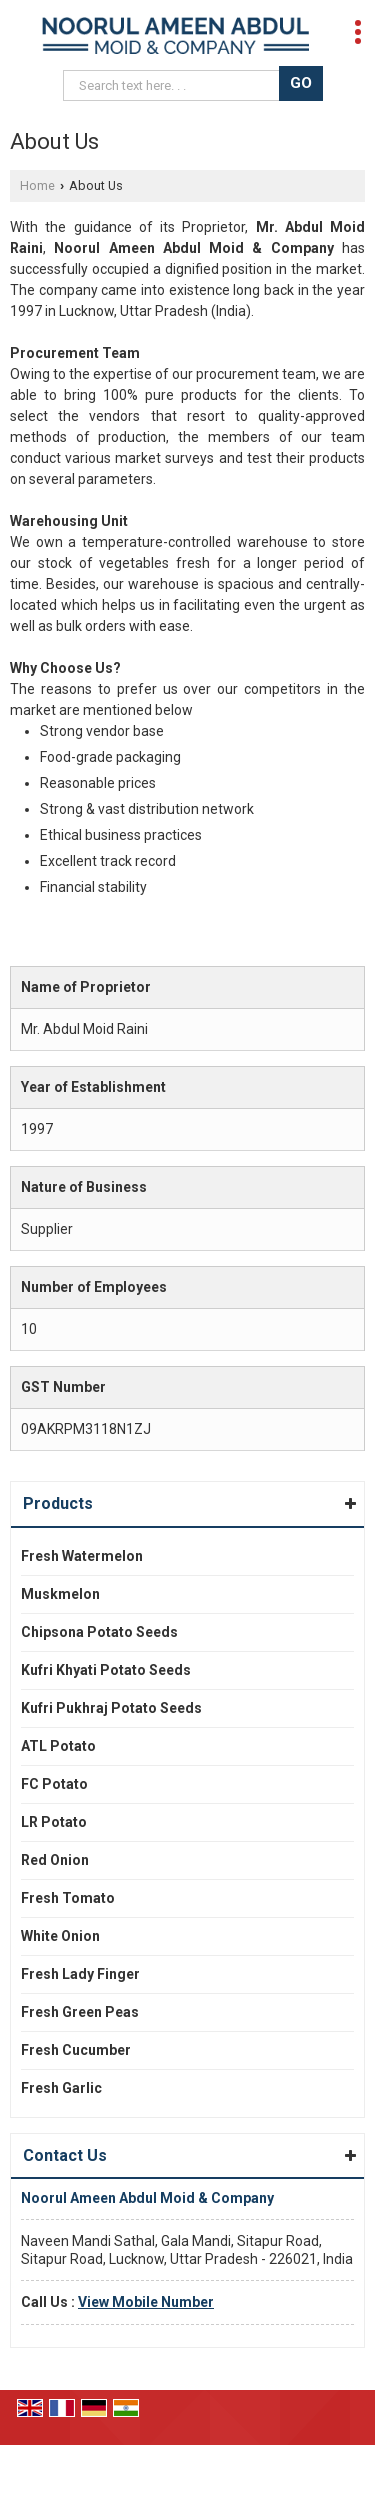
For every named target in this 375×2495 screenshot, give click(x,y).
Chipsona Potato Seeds (99, 1632)
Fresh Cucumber (76, 2050)
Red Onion (55, 1860)
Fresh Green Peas (80, 2012)
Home (37, 185)
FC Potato (54, 1784)
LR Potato (54, 1822)
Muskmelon (60, 1594)
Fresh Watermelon (82, 1556)
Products (58, 1503)
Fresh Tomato (68, 1898)
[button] (146, 2302)
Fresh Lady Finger (80, 1974)
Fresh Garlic (61, 2088)
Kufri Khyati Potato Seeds (106, 1670)
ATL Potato (58, 1746)
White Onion (60, 1936)
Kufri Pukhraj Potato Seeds (111, 1708)
